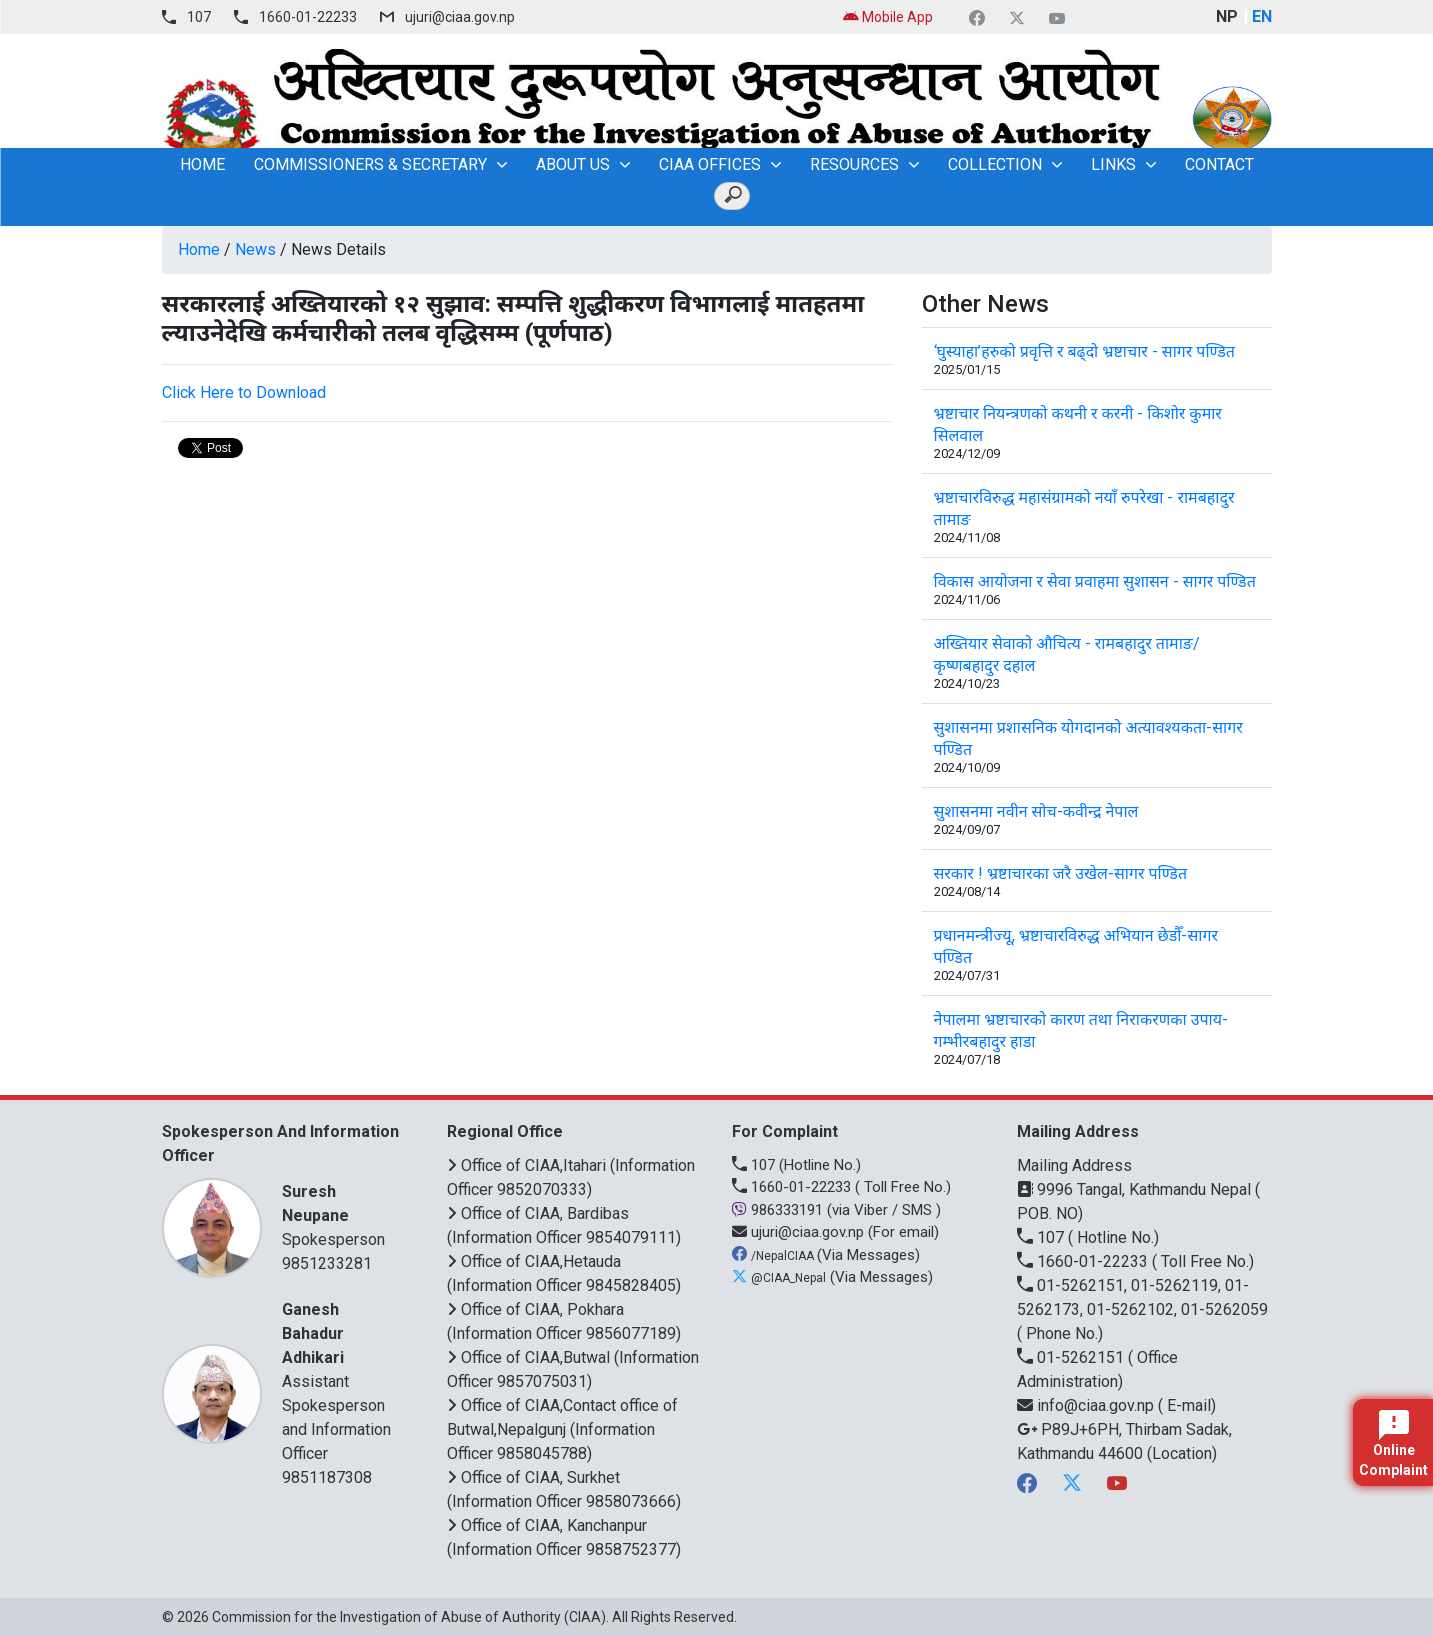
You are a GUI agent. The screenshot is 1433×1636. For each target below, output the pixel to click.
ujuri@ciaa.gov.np (460, 17)
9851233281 (327, 1263)
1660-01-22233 (308, 17)
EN (1262, 16)
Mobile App (888, 17)
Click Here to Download (244, 392)
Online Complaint (1393, 1444)
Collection (995, 164)
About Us (573, 164)
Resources (854, 164)
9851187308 (327, 1477)
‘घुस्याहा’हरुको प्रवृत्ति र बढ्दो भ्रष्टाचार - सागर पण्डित (1084, 351)
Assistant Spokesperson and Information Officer (339, 1380)
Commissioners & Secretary (370, 164)
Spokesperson (339, 1214)
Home (199, 249)
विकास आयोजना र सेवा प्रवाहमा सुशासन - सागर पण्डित (1095, 581)
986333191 (779, 1210)
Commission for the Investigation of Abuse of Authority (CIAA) (409, 1617)
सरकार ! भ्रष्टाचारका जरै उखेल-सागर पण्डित (1061, 873)
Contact (1219, 164)
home (202, 164)
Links (1113, 164)
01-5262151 (1072, 1357)
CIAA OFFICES (710, 164)
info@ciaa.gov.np (1087, 1405)
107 (199, 17)
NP (1227, 16)
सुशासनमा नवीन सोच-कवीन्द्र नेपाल (1036, 811)
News (255, 249)
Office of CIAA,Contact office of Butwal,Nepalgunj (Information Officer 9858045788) (562, 1429)
